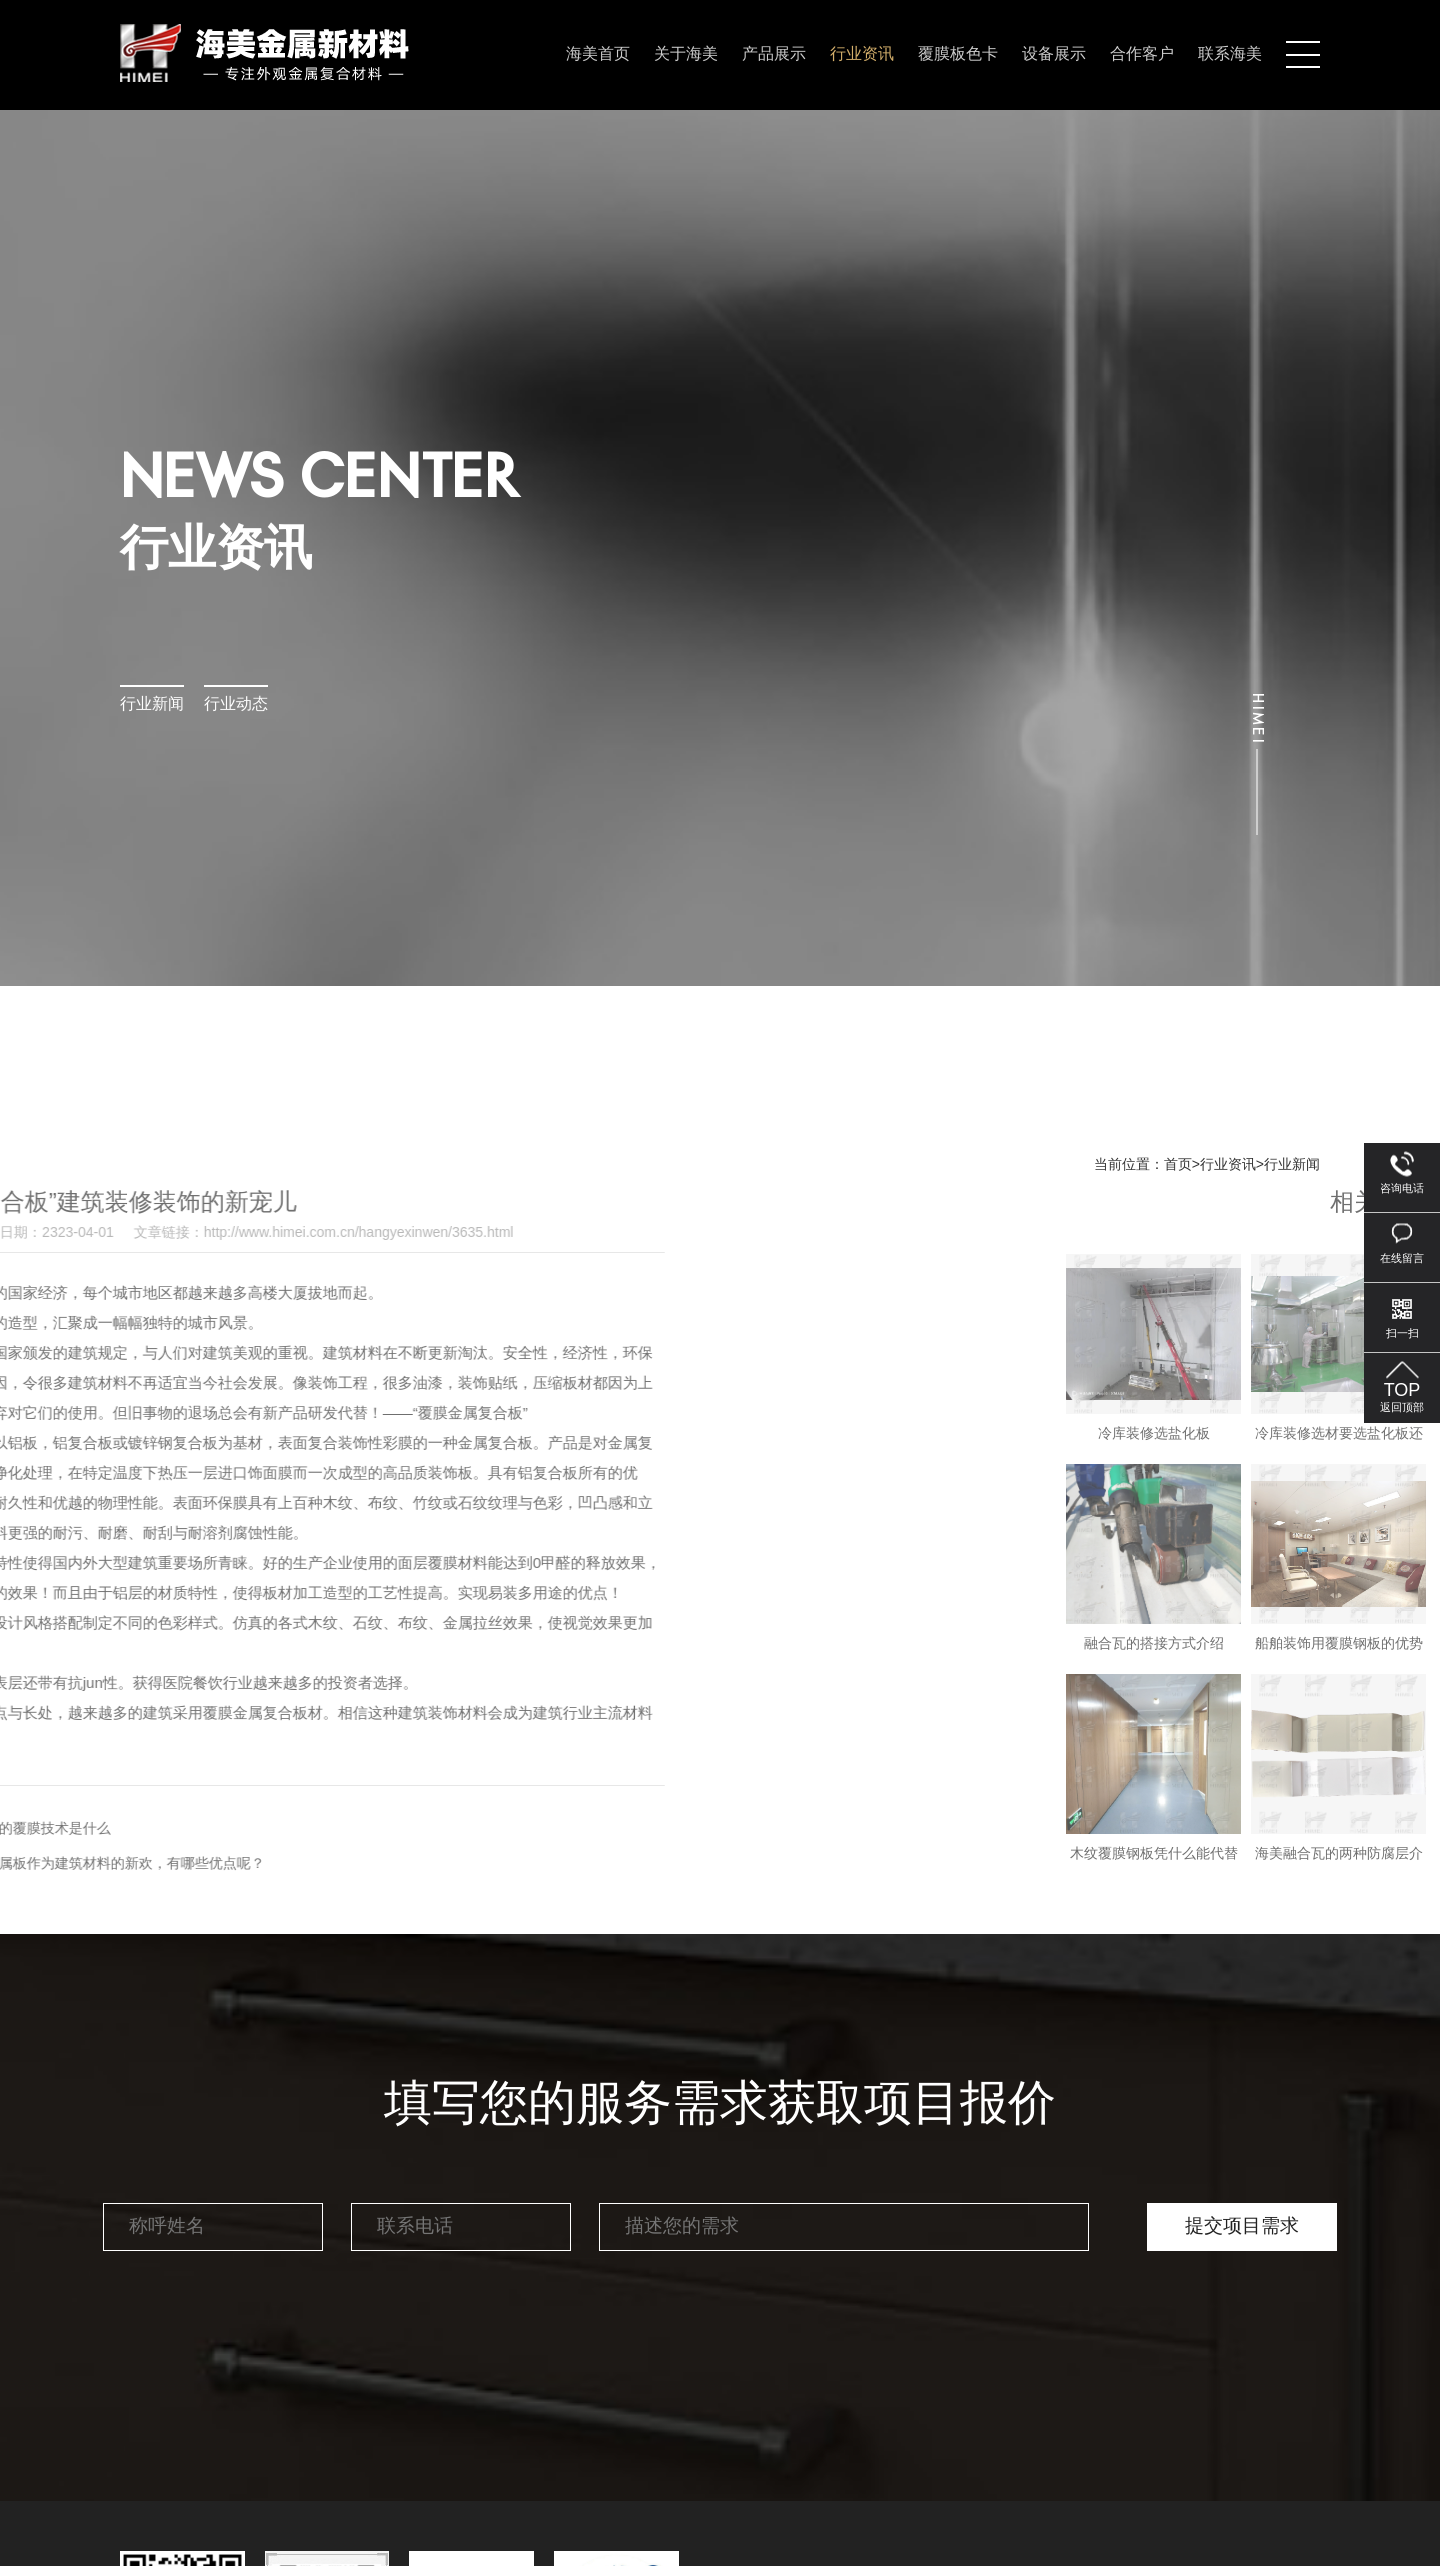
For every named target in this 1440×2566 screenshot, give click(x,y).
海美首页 (598, 54)
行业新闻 (152, 704)
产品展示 (774, 54)
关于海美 (686, 54)
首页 (1178, 1165)
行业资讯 (862, 54)
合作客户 (1142, 54)
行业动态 (236, 704)
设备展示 (1054, 54)
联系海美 (1230, 54)
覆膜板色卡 (958, 54)
